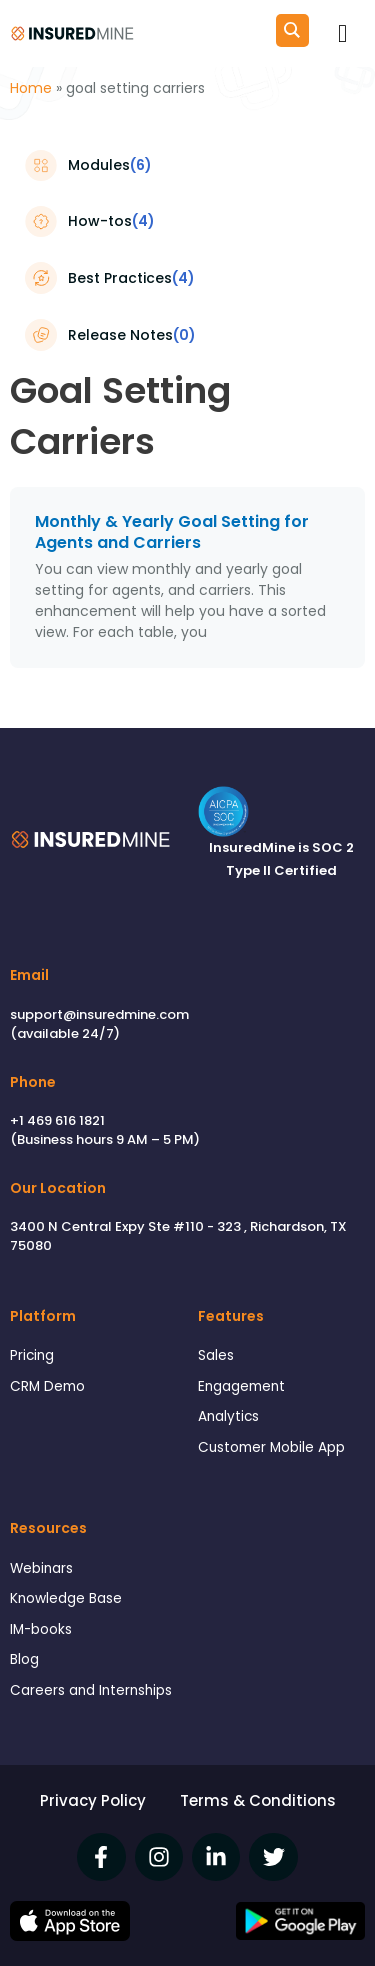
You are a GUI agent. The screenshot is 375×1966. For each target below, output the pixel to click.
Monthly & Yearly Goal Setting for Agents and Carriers (172, 532)
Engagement (241, 1386)
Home (31, 88)
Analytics (228, 1416)
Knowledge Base (66, 1598)
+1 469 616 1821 (57, 1120)
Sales (216, 1355)
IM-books (41, 1629)
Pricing (32, 1355)
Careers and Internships (91, 1690)
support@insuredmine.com (99, 1014)
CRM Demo (47, 1386)
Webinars (41, 1568)
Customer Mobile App (271, 1447)
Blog (24, 1659)
